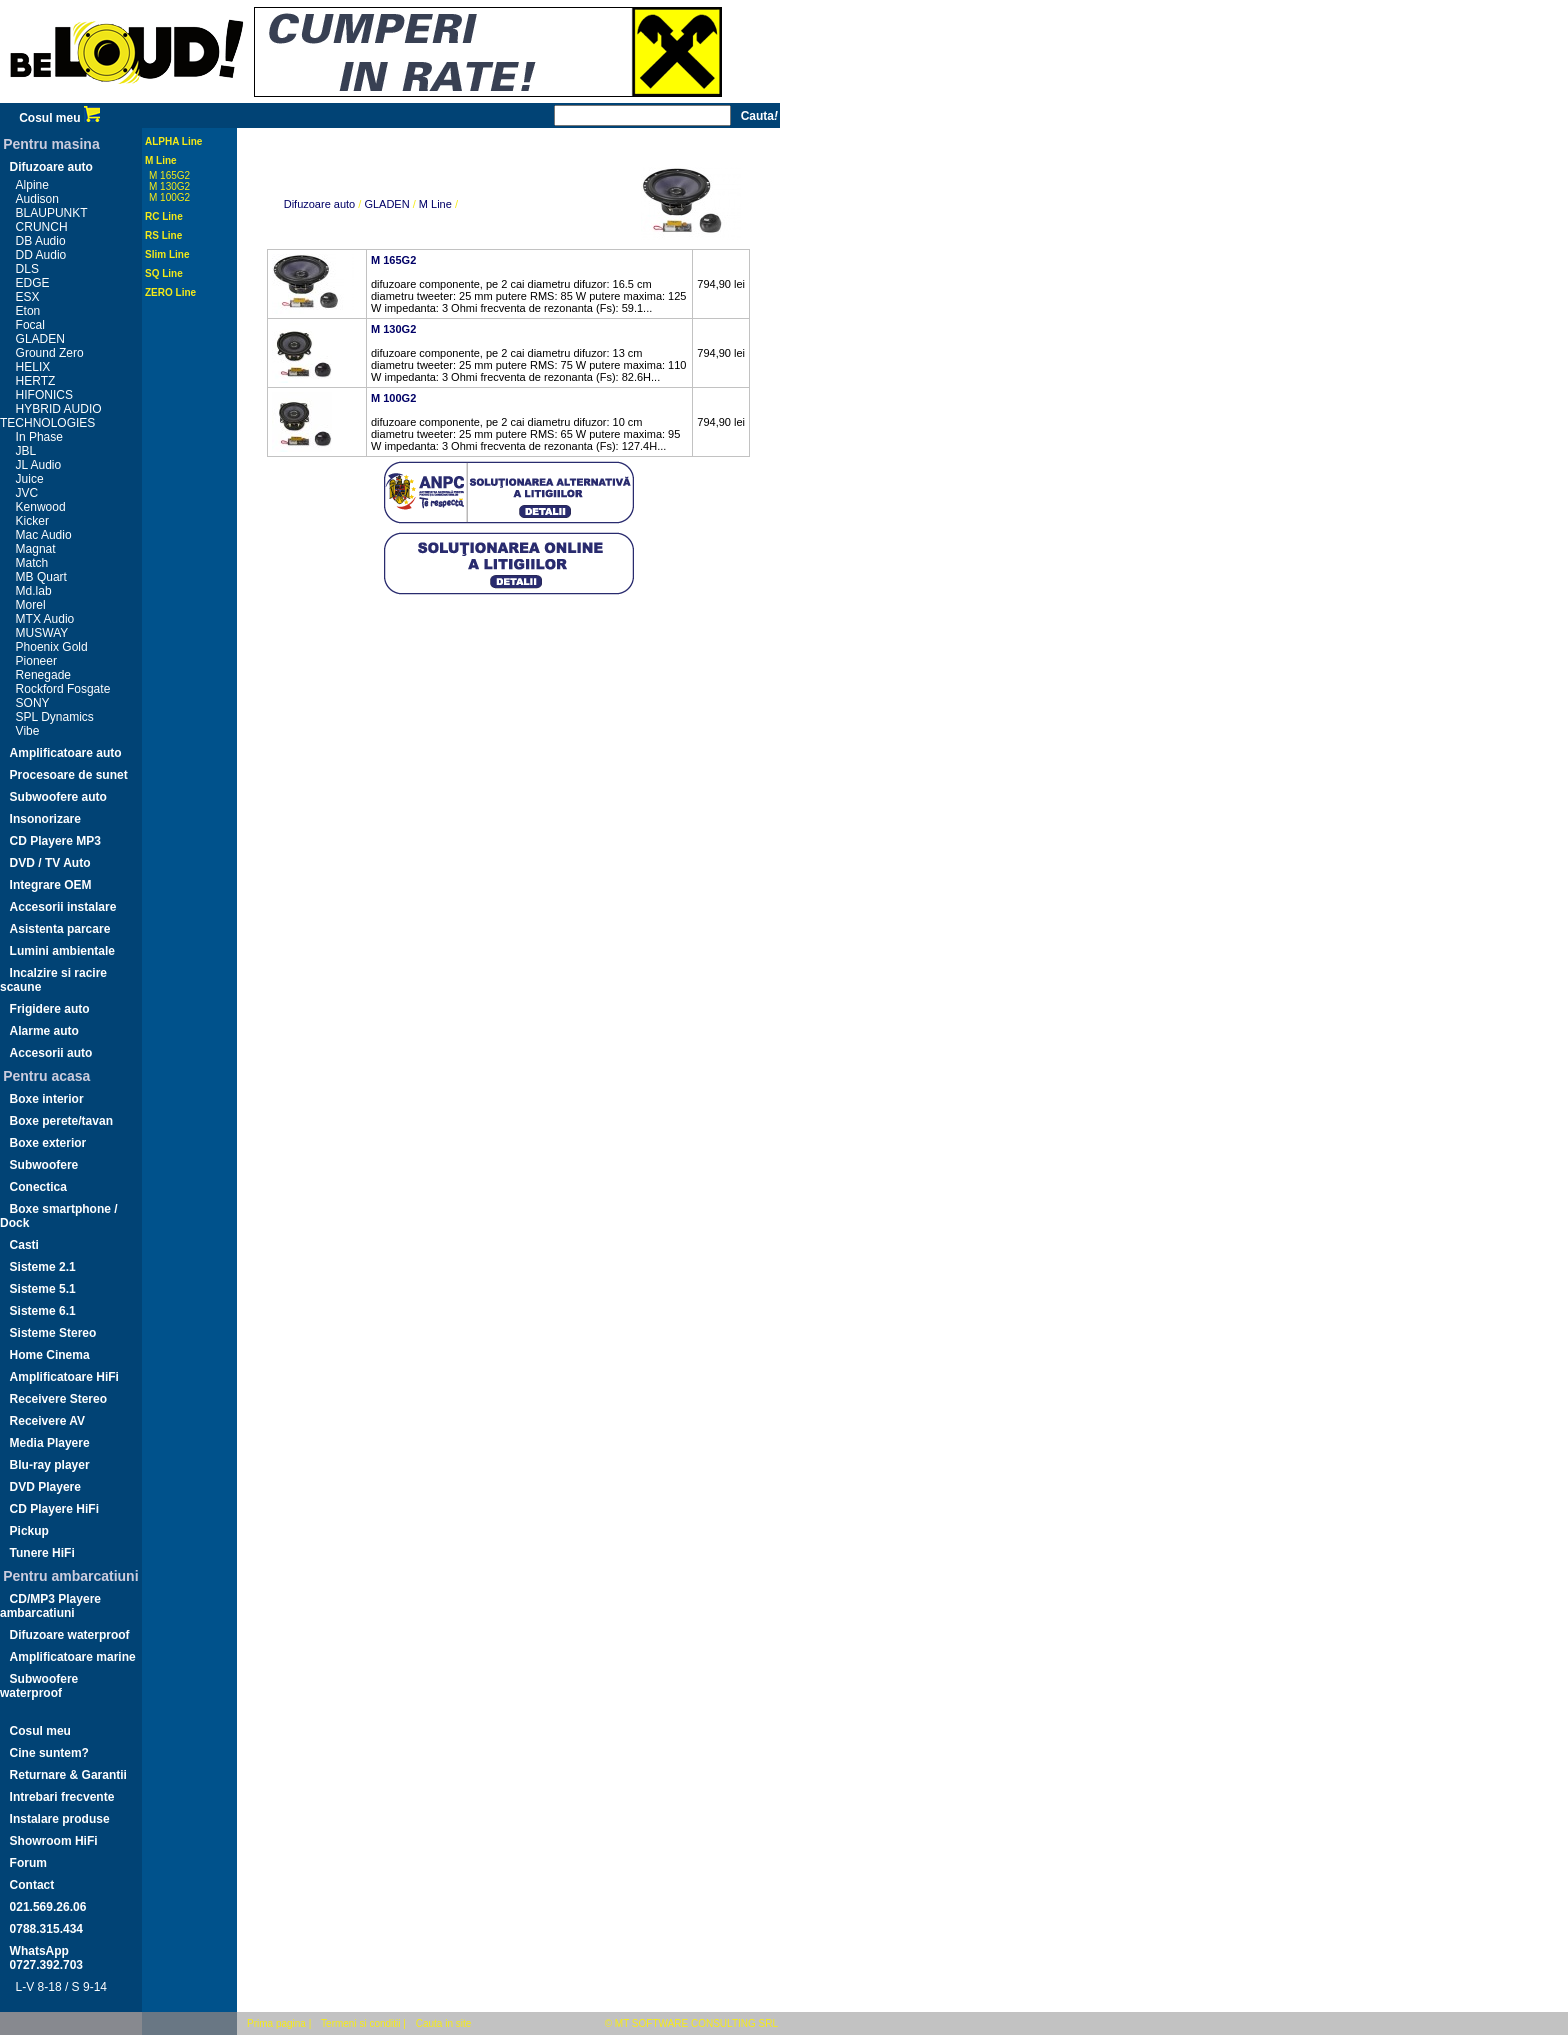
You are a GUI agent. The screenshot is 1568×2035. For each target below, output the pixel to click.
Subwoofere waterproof (39, 1686)
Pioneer (36, 661)
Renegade (43, 675)
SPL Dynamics (55, 717)
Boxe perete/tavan (61, 1121)
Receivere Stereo (58, 1399)
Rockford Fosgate (63, 689)
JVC (27, 493)
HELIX (33, 367)
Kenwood (41, 507)
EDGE (33, 283)
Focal (30, 325)
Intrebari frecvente (62, 1797)
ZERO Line (170, 292)
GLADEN (40, 339)
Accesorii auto (51, 1053)
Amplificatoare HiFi (64, 1377)
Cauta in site (444, 2023)
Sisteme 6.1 (43, 1311)
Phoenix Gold (52, 647)
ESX (28, 297)
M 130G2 (169, 186)
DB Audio (41, 241)
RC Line (164, 216)
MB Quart (41, 577)
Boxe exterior (48, 1143)
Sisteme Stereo (53, 1333)
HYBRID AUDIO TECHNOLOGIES (51, 416)
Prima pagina (276, 2023)
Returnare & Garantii (68, 1775)
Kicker (32, 521)
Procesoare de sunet (69, 775)
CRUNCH (42, 227)
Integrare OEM (51, 885)
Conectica (38, 1187)
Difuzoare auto (51, 167)
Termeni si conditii (360, 2023)
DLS (27, 269)
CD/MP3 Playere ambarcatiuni (50, 1606)
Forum (28, 1863)
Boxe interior (47, 1099)
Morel (31, 605)
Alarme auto (44, 1031)
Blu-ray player (50, 1465)
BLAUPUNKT (52, 213)
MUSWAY (42, 633)
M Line (161, 160)
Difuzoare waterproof (70, 1635)
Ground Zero (50, 353)
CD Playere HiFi (54, 1509)
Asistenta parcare (60, 929)
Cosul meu (59, 118)
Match (32, 563)
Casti (24, 1245)
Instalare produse (60, 1819)
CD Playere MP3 (55, 841)
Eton (28, 311)
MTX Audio (45, 619)
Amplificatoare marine (73, 1657)
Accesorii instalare (63, 907)
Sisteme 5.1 (43, 1289)
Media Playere (50, 1443)
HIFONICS (44, 395)
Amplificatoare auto (66, 753)
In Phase (39, 437)
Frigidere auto (50, 1009)
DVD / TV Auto (50, 863)
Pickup (29, 1531)
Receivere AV (47, 1421)
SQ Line (164, 273)
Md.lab (34, 591)
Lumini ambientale (62, 951)
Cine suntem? (49, 1753)
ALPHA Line (173, 141)
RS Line (163, 235)
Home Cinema (50, 1355)
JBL (26, 451)
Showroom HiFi (54, 1841)
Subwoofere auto (58, 797)
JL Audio (39, 465)
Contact (32, 1885)
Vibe (28, 731)
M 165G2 (169, 175)
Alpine (32, 185)
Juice (30, 479)
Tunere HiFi (42, 1553)
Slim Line (167, 254)
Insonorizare (45, 819)
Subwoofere (44, 1165)
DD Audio (41, 255)
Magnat (36, 549)
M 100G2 (169, 197)
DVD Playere (45, 1487)
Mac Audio (44, 535)
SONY (33, 703)
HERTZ (36, 381)
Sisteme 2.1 (43, 1267)
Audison (37, 199)
